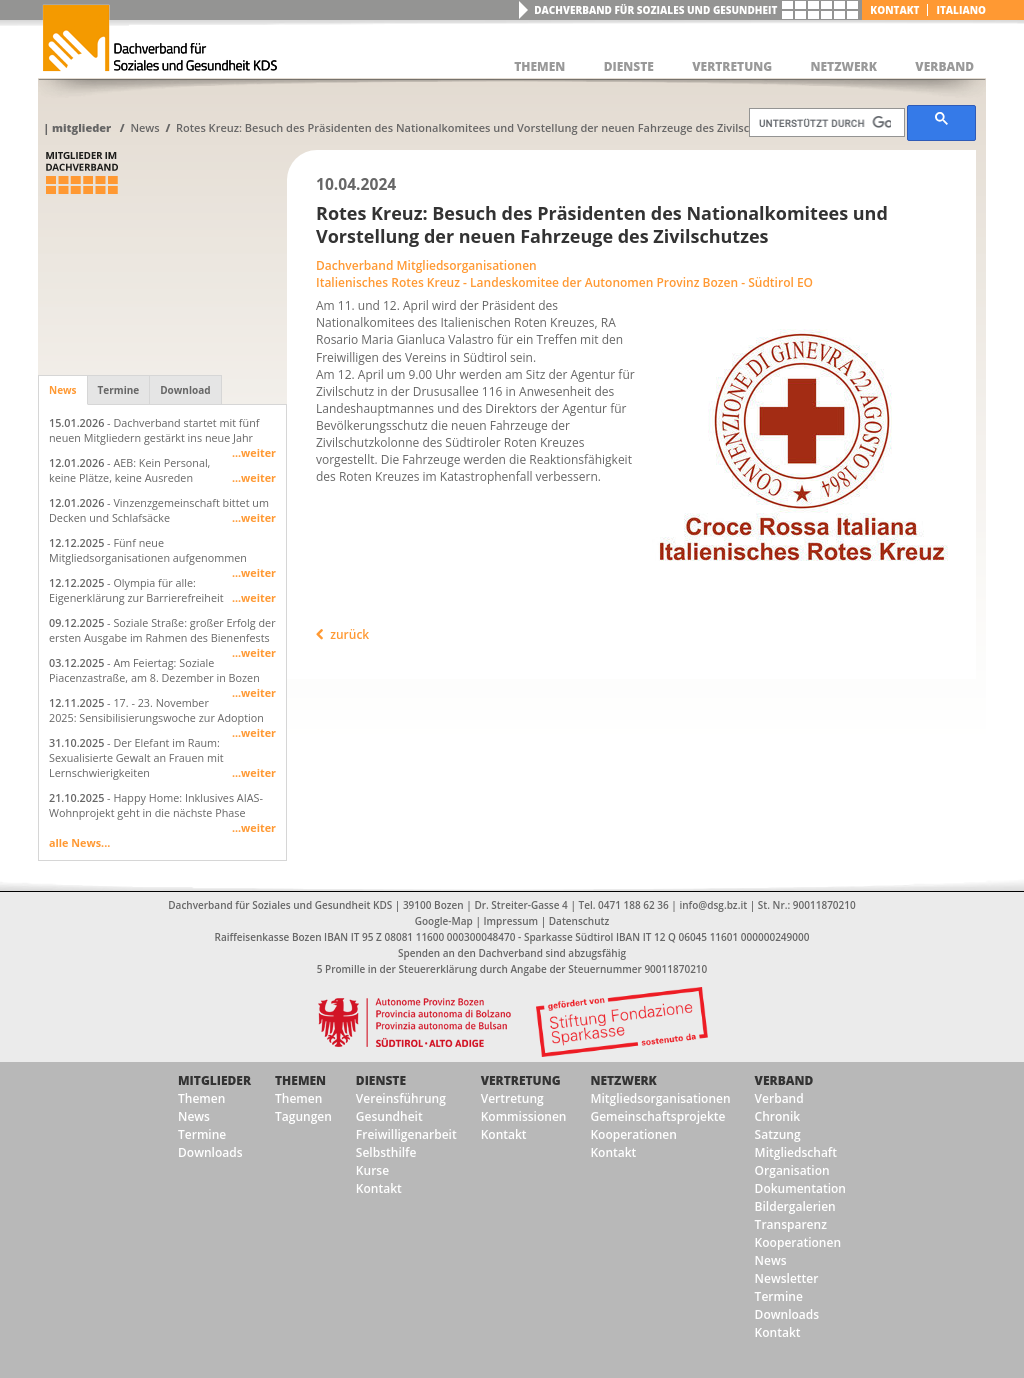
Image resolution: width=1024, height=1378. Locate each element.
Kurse (372, 1170)
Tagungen (303, 1116)
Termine (119, 390)
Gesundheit (389, 1116)
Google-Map (444, 921)
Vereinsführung (401, 1098)
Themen (201, 1098)
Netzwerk (623, 1080)
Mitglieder (81, 127)
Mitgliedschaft (796, 1152)
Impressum (511, 921)
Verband (784, 1080)
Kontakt (894, 10)
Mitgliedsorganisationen (660, 1098)
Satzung (778, 1134)
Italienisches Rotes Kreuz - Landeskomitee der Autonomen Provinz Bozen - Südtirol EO (564, 282)
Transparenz (791, 1224)
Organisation (792, 1170)
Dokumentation (800, 1188)
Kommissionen (524, 1116)
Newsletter (787, 1278)
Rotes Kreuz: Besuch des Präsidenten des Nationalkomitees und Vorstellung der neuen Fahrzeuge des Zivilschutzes (480, 127)
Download (185, 390)
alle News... (79, 842)
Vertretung (521, 1080)
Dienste (381, 1080)
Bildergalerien (795, 1206)
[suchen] (825, 123)
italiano (961, 10)
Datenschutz (579, 921)
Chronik (778, 1116)
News (144, 127)
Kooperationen (633, 1134)
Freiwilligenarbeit (406, 1134)
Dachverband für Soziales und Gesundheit (655, 10)
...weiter (254, 452)
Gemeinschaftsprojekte (657, 1116)
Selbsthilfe (386, 1152)
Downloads (210, 1152)
